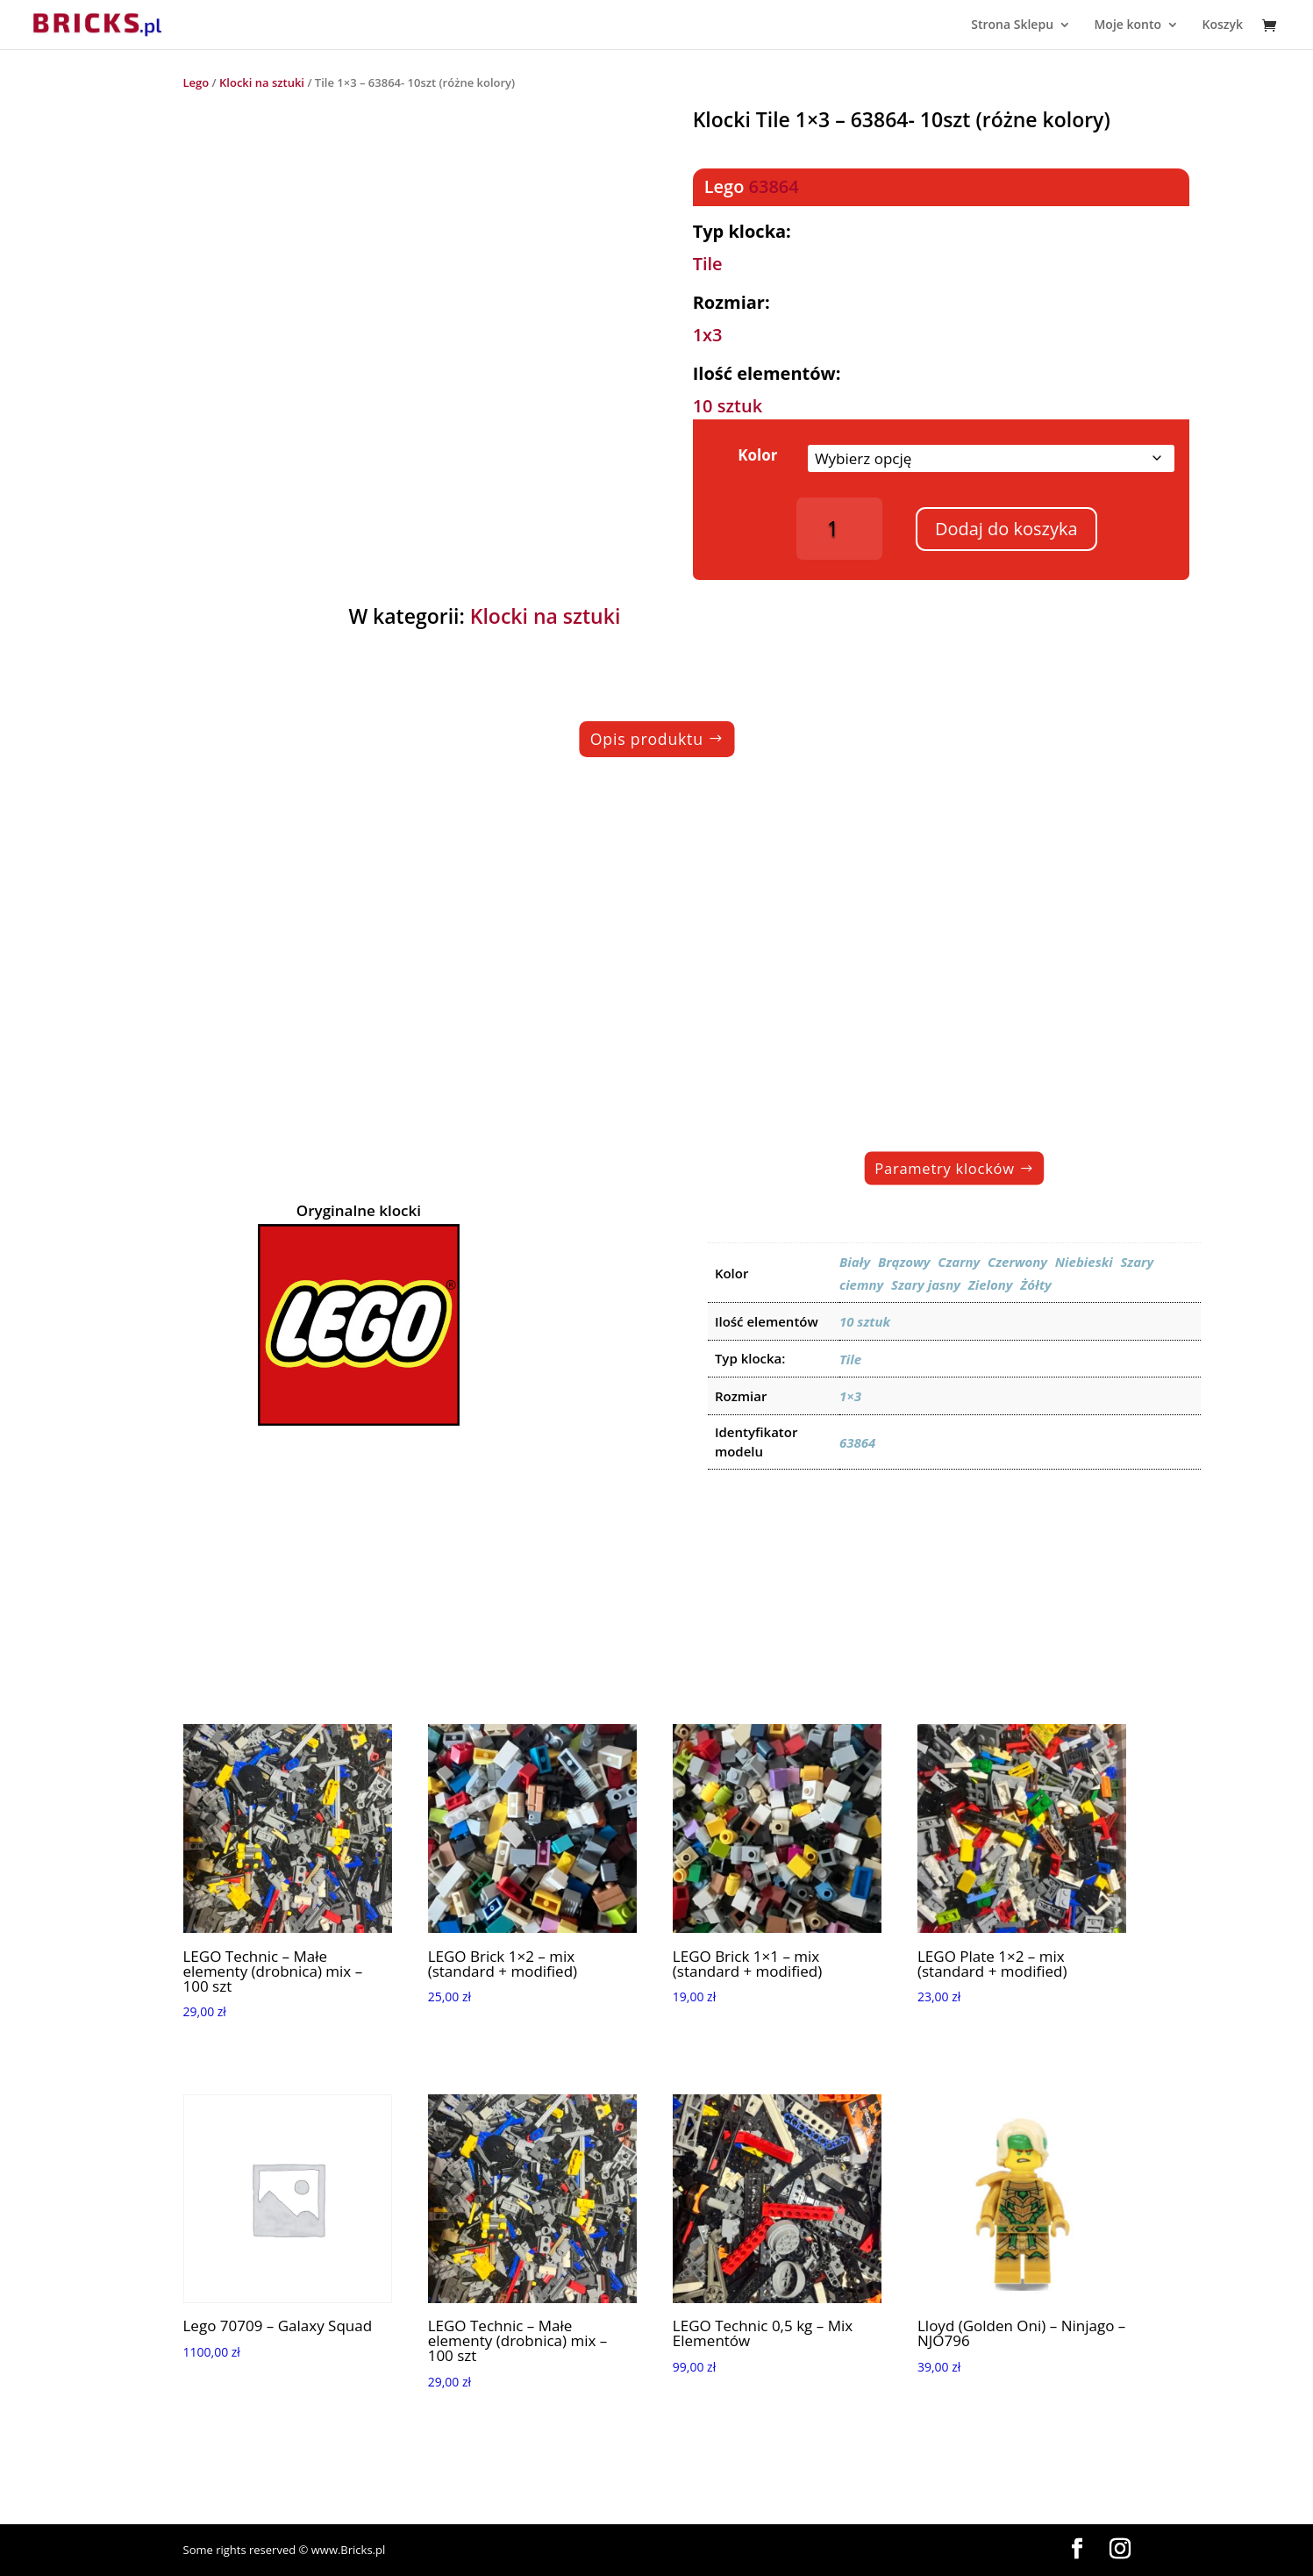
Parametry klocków (945, 1168)
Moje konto (1127, 25)
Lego (196, 82)
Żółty (1036, 1284)
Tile (708, 263)
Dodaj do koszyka (1006, 528)
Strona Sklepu (1012, 25)
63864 (774, 186)
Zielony (990, 1284)
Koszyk (1222, 25)
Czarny (959, 1261)
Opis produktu (646, 739)
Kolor (757, 455)
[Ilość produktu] (839, 528)
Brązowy (904, 1261)
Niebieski (1084, 1261)
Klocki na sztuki (261, 82)
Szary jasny (925, 1284)
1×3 (850, 1396)
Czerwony (1017, 1261)
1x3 (708, 335)
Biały (854, 1261)
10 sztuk (727, 406)
